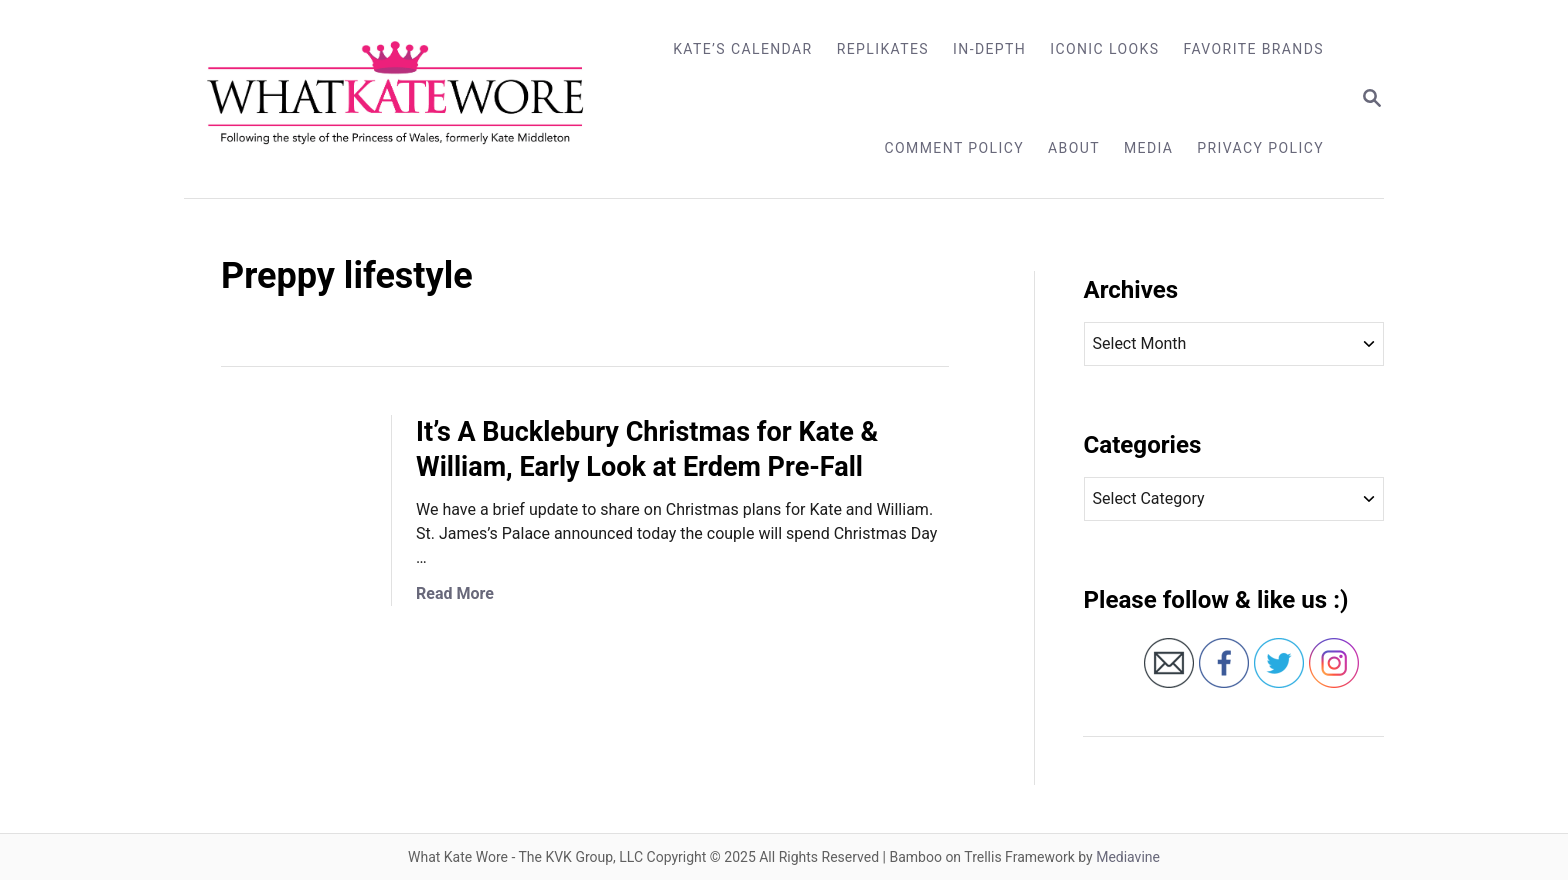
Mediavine (1128, 857)
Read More (455, 593)
